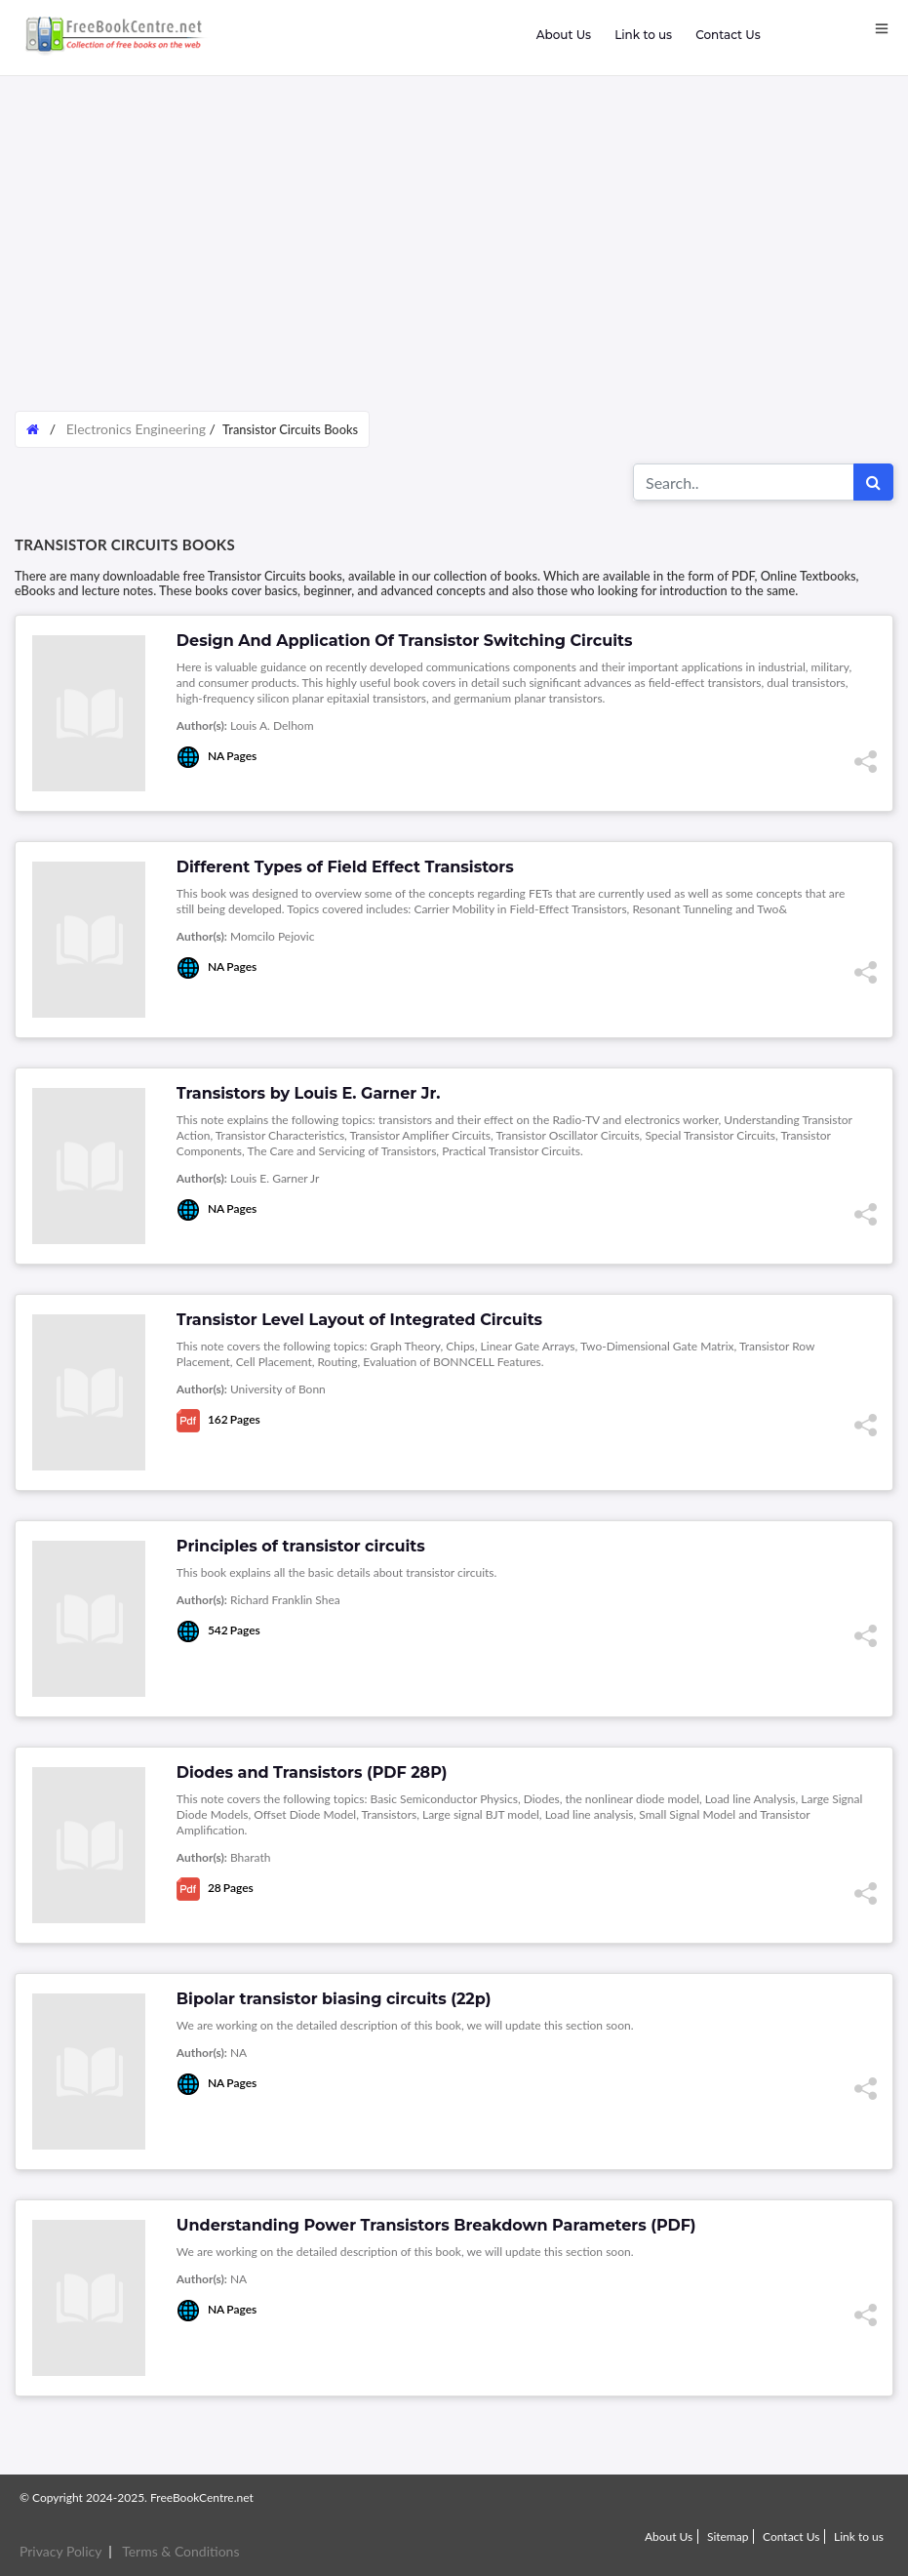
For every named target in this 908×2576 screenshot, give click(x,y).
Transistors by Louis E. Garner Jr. (309, 1093)
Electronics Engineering (136, 429)
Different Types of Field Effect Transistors (345, 867)
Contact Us (728, 34)
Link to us (643, 34)
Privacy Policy (60, 2551)
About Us (563, 34)
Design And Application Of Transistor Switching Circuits (405, 640)
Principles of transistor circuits (301, 1546)
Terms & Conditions (180, 2551)
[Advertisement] (454, 253)
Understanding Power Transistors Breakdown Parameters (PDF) (436, 2225)
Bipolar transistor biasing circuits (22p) (334, 1999)
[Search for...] (743, 482)
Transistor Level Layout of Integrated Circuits (359, 1319)
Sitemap (728, 2536)
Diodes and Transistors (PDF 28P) (312, 1772)
